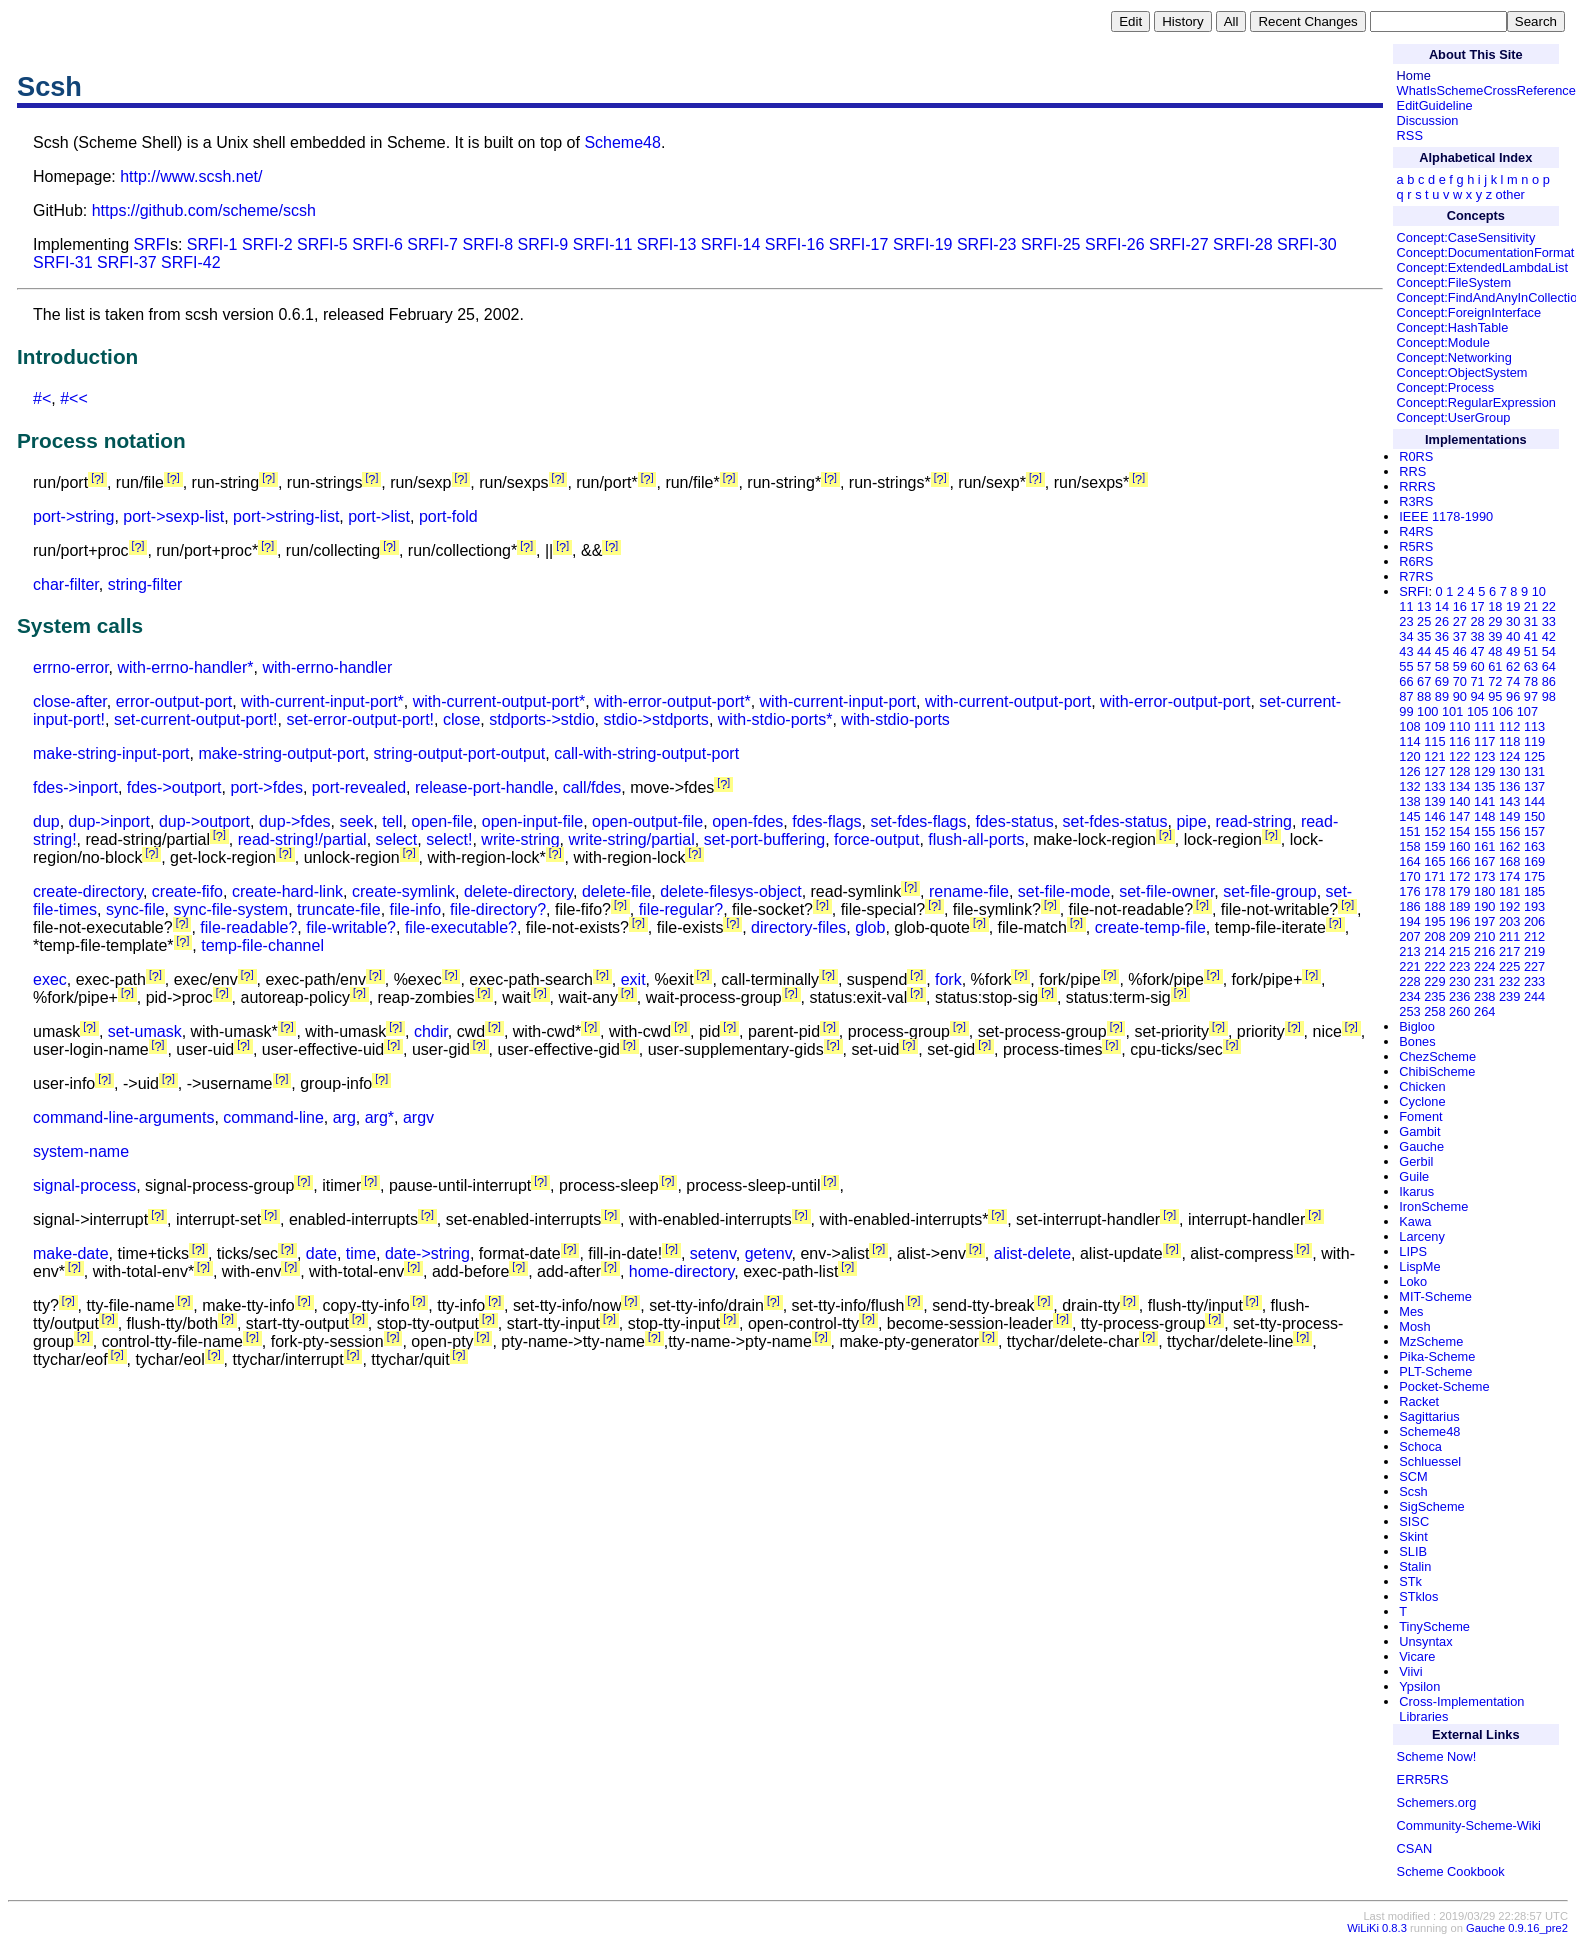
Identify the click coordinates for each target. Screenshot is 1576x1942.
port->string (73, 516)
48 (1495, 651)
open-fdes (747, 821)
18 (1495, 606)
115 (1434, 741)
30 (1513, 621)
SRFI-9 (543, 244)
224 (1484, 966)
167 (1484, 861)
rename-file (969, 891)
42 (1549, 636)
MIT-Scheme (1435, 1296)
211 (1509, 936)
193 (1534, 906)
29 (1495, 621)
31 (1531, 621)
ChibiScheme (1437, 1071)
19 (1513, 606)
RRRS (1417, 486)
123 (1484, 756)
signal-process (84, 1185)
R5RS (1416, 546)
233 (1534, 981)
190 (1484, 906)
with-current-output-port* (499, 701)
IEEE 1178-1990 (1446, 516)
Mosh (1414, 1326)
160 (1459, 846)
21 (1531, 606)
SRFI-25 (1051, 244)
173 (1484, 876)
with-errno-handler (327, 667)
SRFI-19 (923, 244)
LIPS (1413, 1251)
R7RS (1416, 576)
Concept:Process (1445, 387)
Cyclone (1422, 1101)
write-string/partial (631, 839)
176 (1409, 891)
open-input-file (532, 821)
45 (1442, 651)
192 (1509, 906)
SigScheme (1431, 1506)
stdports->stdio (541, 719)
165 (1434, 861)
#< (42, 398)
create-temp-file (1150, 927)
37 (1460, 636)
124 (1509, 756)
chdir (431, 1031)
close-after (70, 701)
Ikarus (1416, 1191)
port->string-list (286, 516)
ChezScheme (1437, 1056)
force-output (876, 839)
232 (1509, 981)
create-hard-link (287, 891)
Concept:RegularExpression (1476, 402)
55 (1406, 666)
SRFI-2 (267, 244)
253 (1409, 1011)
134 (1459, 786)
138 (1409, 801)
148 (1484, 816)
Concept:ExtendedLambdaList (1482, 267)
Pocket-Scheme (1444, 1386)
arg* (379, 1117)
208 (1434, 936)
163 (1534, 846)
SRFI (152, 244)
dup (46, 821)
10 (1539, 591)
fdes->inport (75, 787)
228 (1409, 981)
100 (1427, 711)
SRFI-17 (859, 244)
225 (1509, 966)
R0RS (1416, 456)
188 (1434, 906)
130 (1509, 771)
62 (1513, 666)
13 (1424, 606)
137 (1534, 786)
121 (1434, 756)
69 (1442, 681)
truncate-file (339, 909)
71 (1477, 681)
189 (1459, 906)
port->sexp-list (173, 516)
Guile (1414, 1176)
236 (1459, 996)
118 (1509, 741)
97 (1531, 696)
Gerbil (1416, 1161)
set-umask (145, 1031)
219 (1534, 951)
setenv (713, 1253)
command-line (273, 1117)
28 (1477, 621)
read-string (1254, 821)
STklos (1418, 1596)
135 (1484, 786)
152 (1434, 831)
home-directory (682, 1271)
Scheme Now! (1437, 1756)
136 (1509, 786)
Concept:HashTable (1453, 327)
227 (1534, 966)
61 (1495, 666)
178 (1434, 891)
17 (1477, 606)
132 (1409, 786)
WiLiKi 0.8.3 (1377, 1928)
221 (1409, 966)
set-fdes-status (1115, 821)
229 (1434, 981)
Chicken (1422, 1086)
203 (1509, 921)
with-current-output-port (1008, 701)
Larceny (1422, 1236)
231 (1484, 981)
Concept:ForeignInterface (1469, 312)
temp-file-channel (262, 945)
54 (1549, 651)
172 (1459, 876)
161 (1484, 846)
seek (356, 821)
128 (1459, 771)
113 (1534, 726)
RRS (1412, 471)
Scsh (1413, 1491)
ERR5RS (1423, 1779)
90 (1460, 696)
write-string (520, 839)
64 (1549, 666)
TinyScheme (1434, 1626)
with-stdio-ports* (775, 719)
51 (1531, 651)
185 (1534, 891)
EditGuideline (1435, 105)
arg (344, 1117)
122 (1459, 756)
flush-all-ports (976, 839)
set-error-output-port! (360, 719)
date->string (427, 1253)
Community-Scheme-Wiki (1469, 1825)
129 (1484, 771)
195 (1434, 921)
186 (1409, 906)
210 (1484, 936)
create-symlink (403, 891)
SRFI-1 (212, 244)
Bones (1417, 1041)
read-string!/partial (302, 839)
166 (1459, 861)
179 (1459, 891)
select (397, 839)
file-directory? (498, 909)
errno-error (71, 667)
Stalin (1415, 1566)
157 (1534, 831)
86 (1549, 681)
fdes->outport (174, 787)
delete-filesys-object (730, 891)
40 (1513, 636)
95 (1495, 696)
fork (948, 979)
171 (1434, 876)
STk (1410, 1581)
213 (1409, 951)
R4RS (1416, 531)
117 (1484, 741)
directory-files (798, 927)
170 (1409, 876)
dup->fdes (295, 821)
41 (1531, 636)
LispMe (1419, 1266)
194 (1409, 921)
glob (870, 927)
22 (1549, 606)
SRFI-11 (603, 244)
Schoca (1420, 1446)
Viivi (1410, 1671)
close (461, 719)
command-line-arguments (123, 1117)
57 (1424, 666)
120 (1409, 756)
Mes (1411, 1311)
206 (1534, 921)
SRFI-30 (1307, 244)
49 (1513, 651)
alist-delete (1032, 1253)
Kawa (1415, 1221)
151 (1409, 831)
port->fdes (266, 787)
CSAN (1415, 1848)
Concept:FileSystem (1454, 282)
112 (1509, 726)
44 (1424, 651)
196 (1459, 921)
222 (1434, 966)
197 (1484, 921)
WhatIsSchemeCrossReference (1486, 90)
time (361, 1253)
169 (1534, 861)
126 (1409, 771)
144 (1534, 801)
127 (1434, 771)
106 (1502, 711)
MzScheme (1431, 1341)
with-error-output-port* (672, 701)
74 (1513, 681)
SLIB (1413, 1551)
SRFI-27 (1179, 244)
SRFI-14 (731, 244)
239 (1509, 996)
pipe (1191, 821)
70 (1460, 681)
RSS (1410, 135)
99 (1406, 711)
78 (1531, 681)
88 (1424, 696)
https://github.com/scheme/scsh (204, 210)
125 (1534, 756)
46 (1460, 651)
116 (1459, 741)
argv (418, 1117)
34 (1406, 636)
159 (1434, 846)
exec (50, 979)
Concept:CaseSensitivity (1466, 237)
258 (1434, 1011)
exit (633, 979)
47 (1477, 651)
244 (1534, 996)
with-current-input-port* (322, 701)
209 (1459, 936)
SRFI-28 (1243, 244)
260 (1459, 1011)
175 (1534, 876)
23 (1406, 621)
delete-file (616, 891)
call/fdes (592, 787)
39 (1495, 636)
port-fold (448, 516)
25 (1424, 621)
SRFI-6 (377, 244)
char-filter (66, 584)
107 (1527, 711)
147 (1459, 816)
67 (1424, 681)
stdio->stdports (655, 719)
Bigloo (1417, 1026)
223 (1459, 966)
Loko (1413, 1281)
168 (1509, 861)
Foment (1420, 1116)
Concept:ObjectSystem (1462, 372)
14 (1442, 606)
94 (1477, 696)
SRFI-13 (667, 244)
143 (1509, 801)
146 (1434, 816)
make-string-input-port (111, 753)
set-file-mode (1064, 891)
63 (1531, 666)
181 (1509, 891)
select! (449, 839)
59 (1460, 666)
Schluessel (1430, 1461)
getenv (768, 1253)
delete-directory (518, 891)
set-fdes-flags (918, 821)
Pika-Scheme (1437, 1356)
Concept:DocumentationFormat (1486, 252)
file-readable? (248, 927)
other (1510, 194)
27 (1460, 621)
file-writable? (351, 927)
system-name (81, 1151)
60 (1477, 666)
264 (1484, 1011)
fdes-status (1014, 821)
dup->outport (204, 821)
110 (1459, 726)
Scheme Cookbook (1451, 1871)
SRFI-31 (63, 262)
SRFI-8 (487, 244)
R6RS (1416, 561)
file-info (416, 909)
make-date (71, 1253)
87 (1406, 696)
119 (1534, 741)
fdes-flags (826, 821)
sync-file (135, 909)
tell (392, 821)
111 (1484, 726)
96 (1513, 696)
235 (1434, 996)
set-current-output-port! (196, 719)
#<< (74, 398)
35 (1424, 636)
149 (1509, 816)
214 (1434, 951)
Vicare (1417, 1656)
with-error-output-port (1175, 701)
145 (1409, 816)
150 (1534, 816)
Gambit (1419, 1131)
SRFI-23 (987, 244)
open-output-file (647, 821)
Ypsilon (1419, 1686)
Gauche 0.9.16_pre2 (1517, 1928)
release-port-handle (484, 787)
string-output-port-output (460, 753)
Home (1414, 75)
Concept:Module (1443, 342)
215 (1459, 951)
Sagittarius (1429, 1416)
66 (1406, 681)
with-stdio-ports (895, 719)
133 (1434, 786)
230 (1459, 981)
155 (1484, 831)
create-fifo (187, 891)
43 (1406, 651)
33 (1549, 621)
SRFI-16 (795, 244)
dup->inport (109, 821)
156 (1509, 831)
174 (1509, 876)
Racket (1419, 1401)
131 (1534, 771)
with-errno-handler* (185, 667)
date (321, 1253)
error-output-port (174, 701)
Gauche (1421, 1146)
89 (1442, 696)
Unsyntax (1425, 1641)
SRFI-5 (322, 244)
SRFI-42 (191, 262)
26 (1442, 621)
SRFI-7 (432, 244)
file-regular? (681, 909)
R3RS (1416, 501)
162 (1509, 846)
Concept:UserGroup (1454, 417)
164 (1409, 861)
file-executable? (461, 927)
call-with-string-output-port (646, 753)
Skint (1413, 1536)
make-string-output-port (281, 753)
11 (1406, 606)
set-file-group (1269, 891)
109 (1434, 726)
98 (1549, 696)
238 (1484, 996)
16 (1460, 606)
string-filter (145, 584)
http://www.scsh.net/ (191, 176)
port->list (379, 516)
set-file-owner (1166, 891)
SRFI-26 (1115, 244)
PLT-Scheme (1435, 1371)
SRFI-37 (127, 262)
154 (1459, 831)
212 (1534, 936)
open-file (441, 821)
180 (1484, 891)
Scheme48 (622, 142)
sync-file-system (230, 909)
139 (1434, 801)
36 (1442, 636)
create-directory (88, 891)
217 (1509, 951)
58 (1442, 666)
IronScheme (1433, 1206)
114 (1409, 741)
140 (1459, 801)
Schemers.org (1437, 1802)
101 (1452, 711)
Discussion (1428, 120)
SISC (1414, 1521)
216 (1484, 951)
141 (1484, 801)
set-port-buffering (765, 839)
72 (1495, 681)
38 (1477, 636)
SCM (1413, 1476)
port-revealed (359, 787)
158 (1409, 846)
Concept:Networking (1454, 357)
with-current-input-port (838, 701)
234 (1409, 996)
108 (1409, 726)
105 (1477, 711)
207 (1409, 936)
